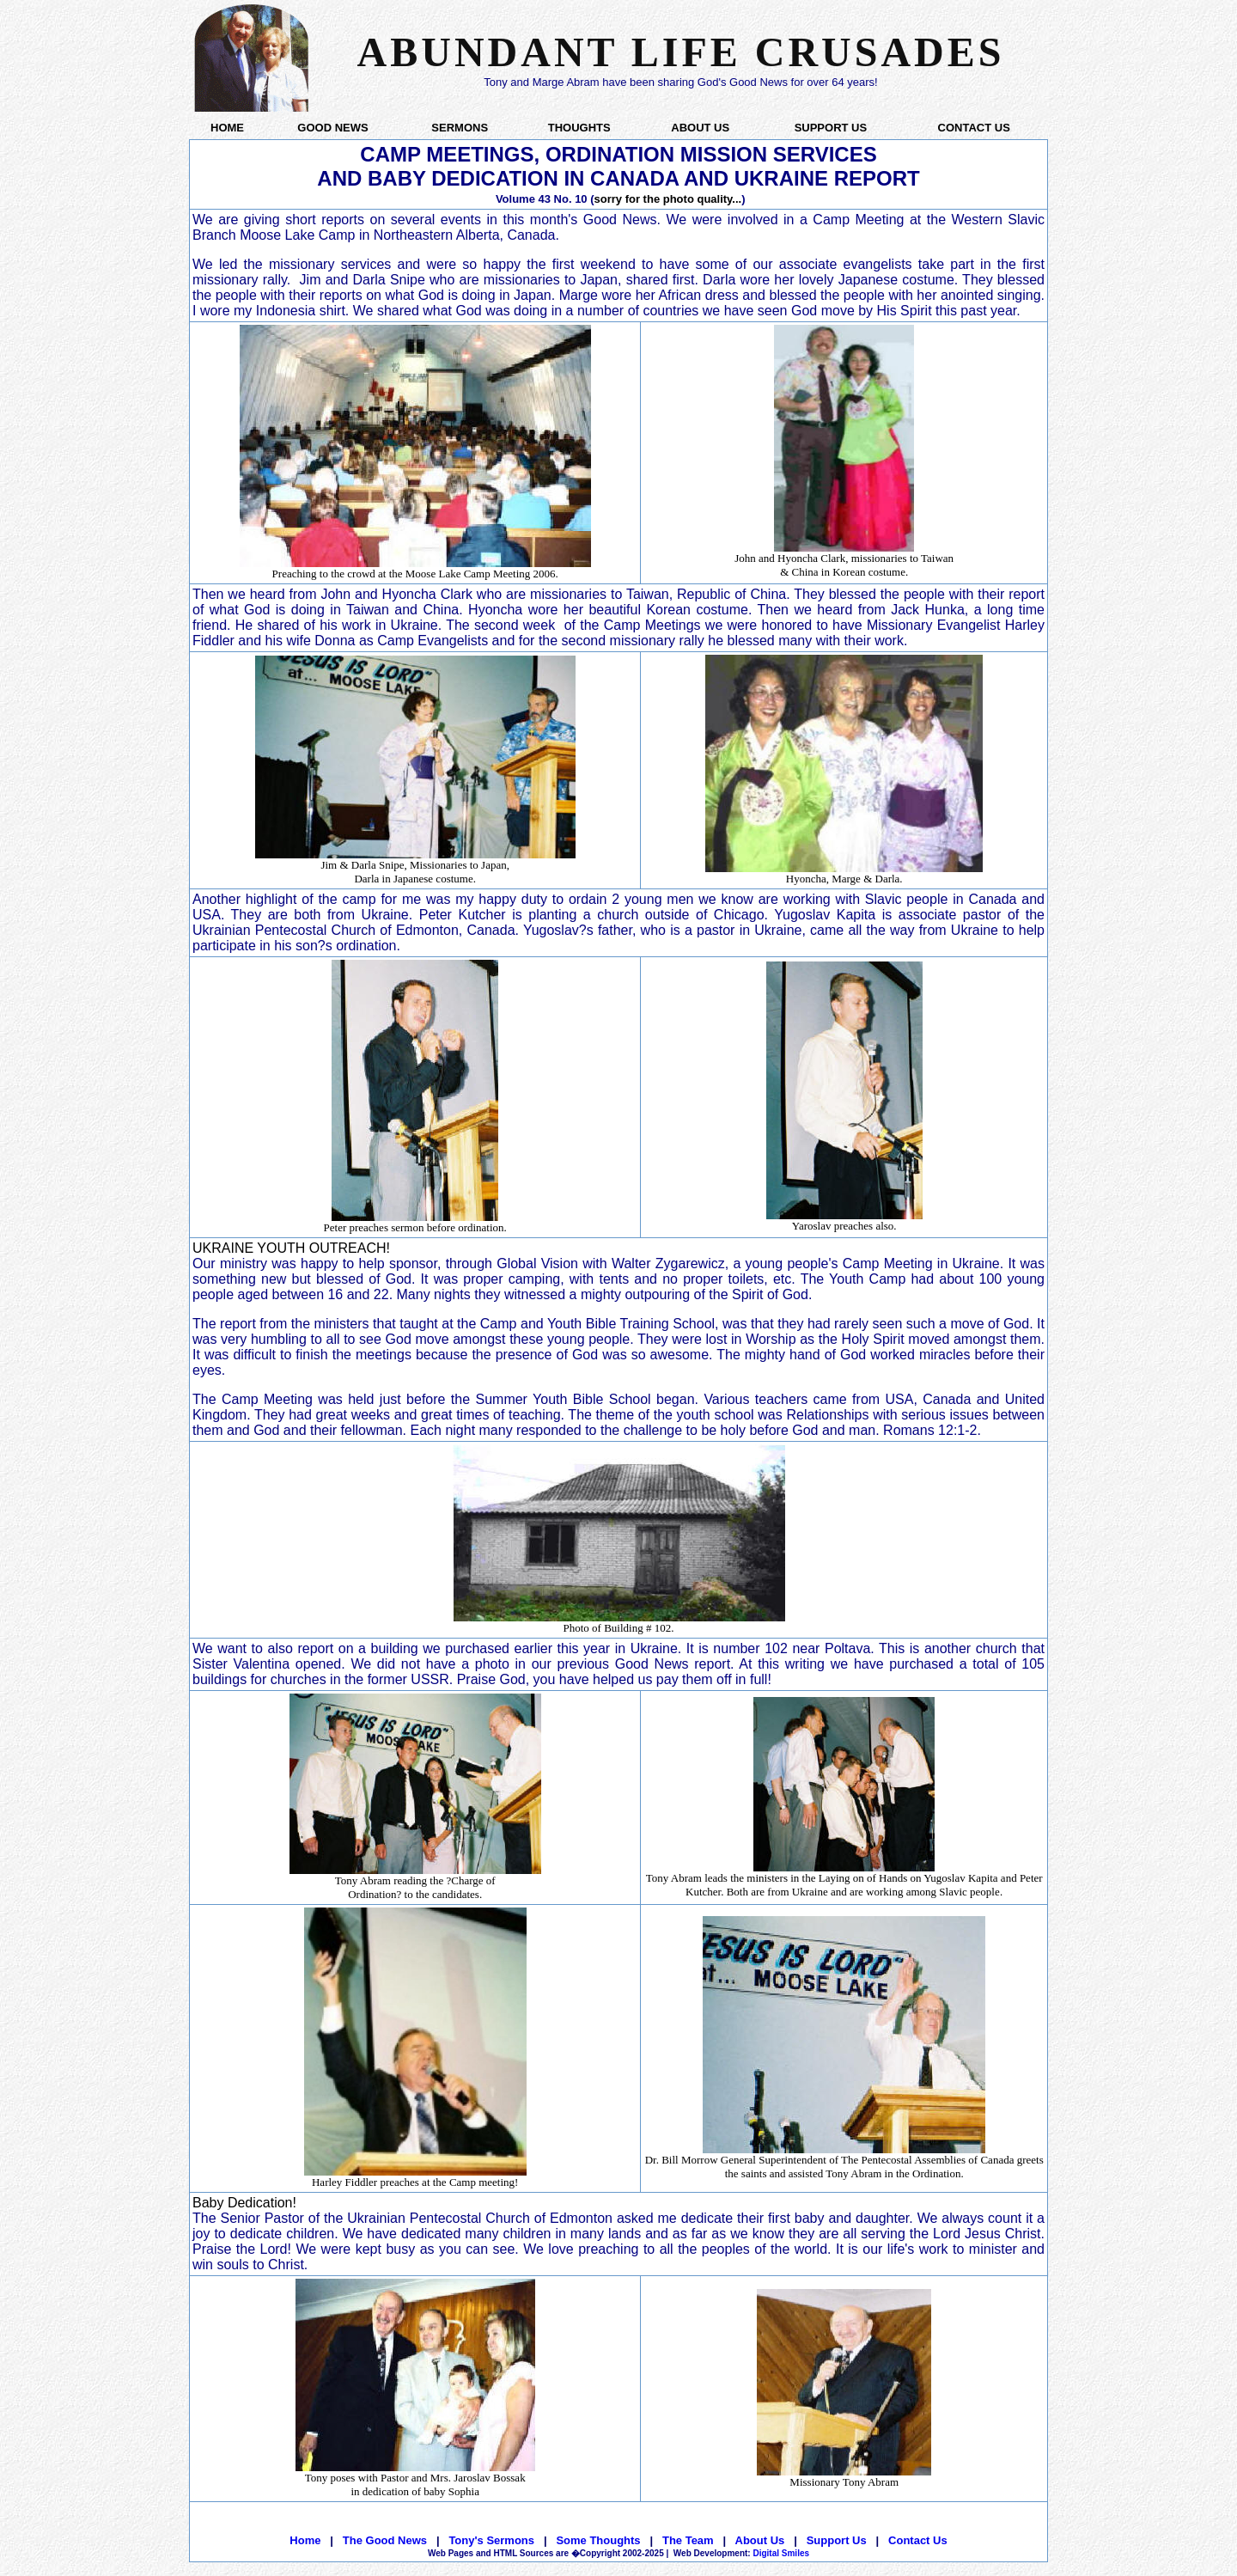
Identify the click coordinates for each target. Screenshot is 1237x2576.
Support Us (837, 2540)
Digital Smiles (741, 2553)
